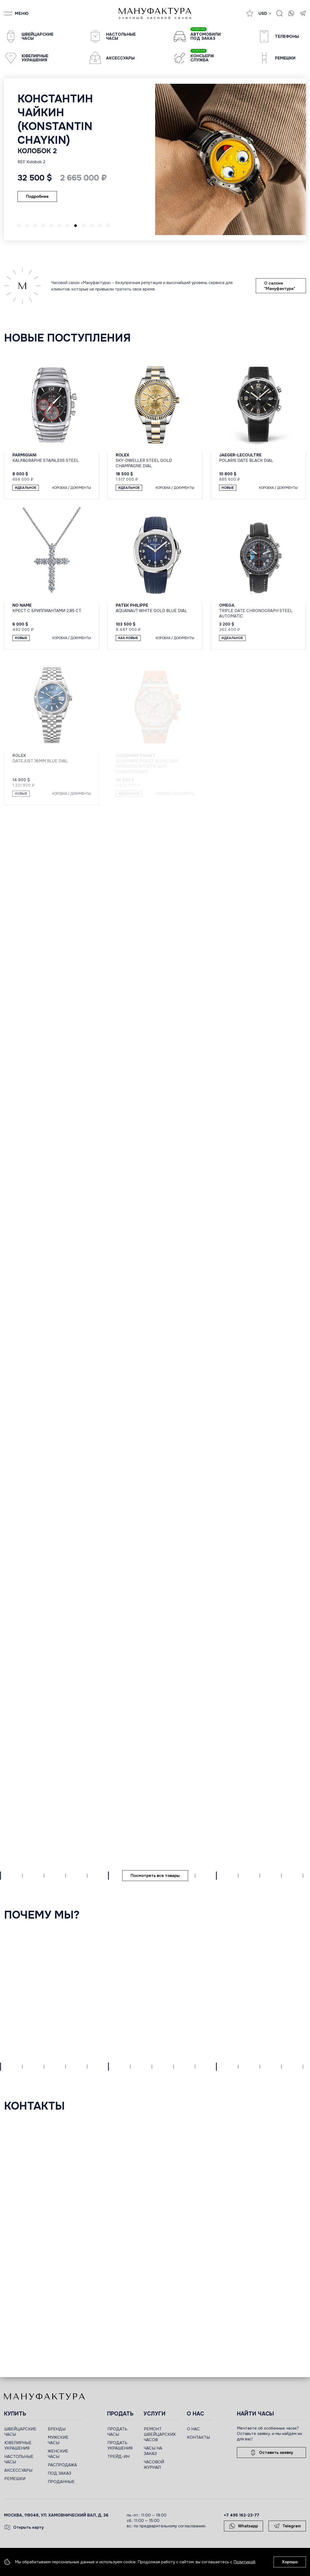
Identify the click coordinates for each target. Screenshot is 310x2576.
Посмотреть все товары (155, 1875)
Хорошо (290, 2562)
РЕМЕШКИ (14, 2478)
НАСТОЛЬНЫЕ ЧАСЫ (18, 2459)
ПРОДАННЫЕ (61, 2481)
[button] (19, 225)
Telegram (287, 2526)
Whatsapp (243, 2526)
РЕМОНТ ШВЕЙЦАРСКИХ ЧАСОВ (160, 2434)
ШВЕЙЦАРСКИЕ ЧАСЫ (20, 2431)
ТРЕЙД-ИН (118, 2456)
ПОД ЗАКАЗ (59, 2473)
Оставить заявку (271, 2452)
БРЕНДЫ (57, 2429)
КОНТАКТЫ (198, 2437)
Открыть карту (24, 2527)
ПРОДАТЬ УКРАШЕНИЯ (119, 2445)
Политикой (244, 2562)
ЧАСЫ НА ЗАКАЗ (153, 2450)
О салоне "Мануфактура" (279, 285)
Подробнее (37, 196)
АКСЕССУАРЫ (18, 2470)
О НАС (193, 2429)
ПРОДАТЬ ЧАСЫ (117, 2431)
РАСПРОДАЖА (62, 2465)
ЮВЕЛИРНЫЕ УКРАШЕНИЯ (18, 2445)
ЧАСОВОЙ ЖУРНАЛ (154, 2464)
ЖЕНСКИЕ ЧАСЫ (58, 2453)
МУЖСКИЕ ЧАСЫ (58, 2440)
